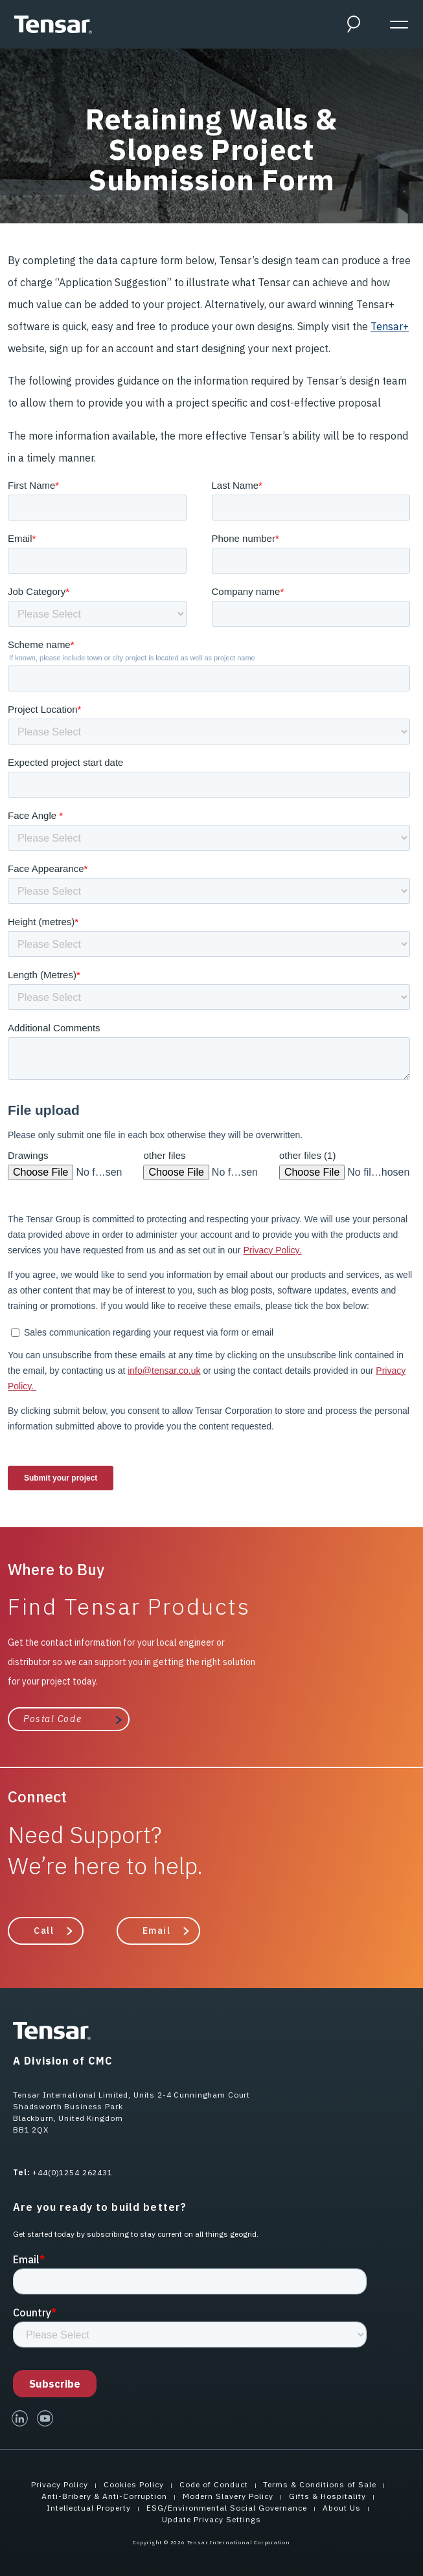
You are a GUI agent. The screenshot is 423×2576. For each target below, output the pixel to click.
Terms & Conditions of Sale (319, 2484)
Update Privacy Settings (211, 2519)
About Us (342, 2508)
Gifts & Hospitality (327, 2496)
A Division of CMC (63, 2060)
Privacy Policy (59, 2484)
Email (157, 1930)
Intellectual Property (89, 2508)
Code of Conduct (213, 2484)
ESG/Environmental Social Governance (226, 2508)
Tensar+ (390, 326)
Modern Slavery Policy (228, 2496)
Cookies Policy (134, 2484)
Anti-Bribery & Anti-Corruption (104, 2496)
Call (44, 1930)
